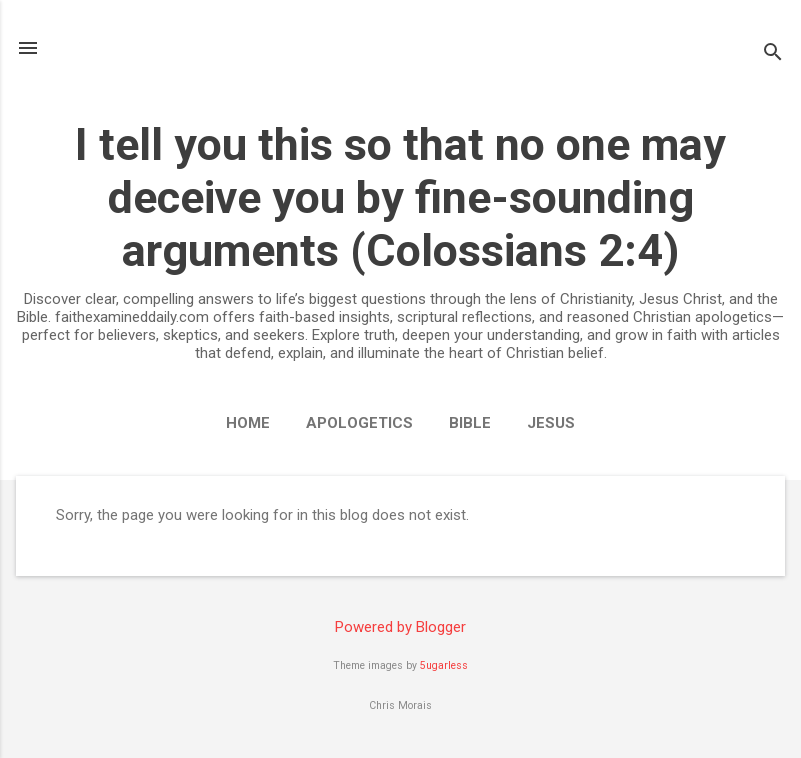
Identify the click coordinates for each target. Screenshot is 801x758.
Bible (470, 423)
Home (248, 423)
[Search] (773, 54)
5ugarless (444, 665)
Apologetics (359, 423)
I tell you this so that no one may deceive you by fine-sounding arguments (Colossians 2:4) (400, 197)
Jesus (551, 423)
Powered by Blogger (400, 627)
